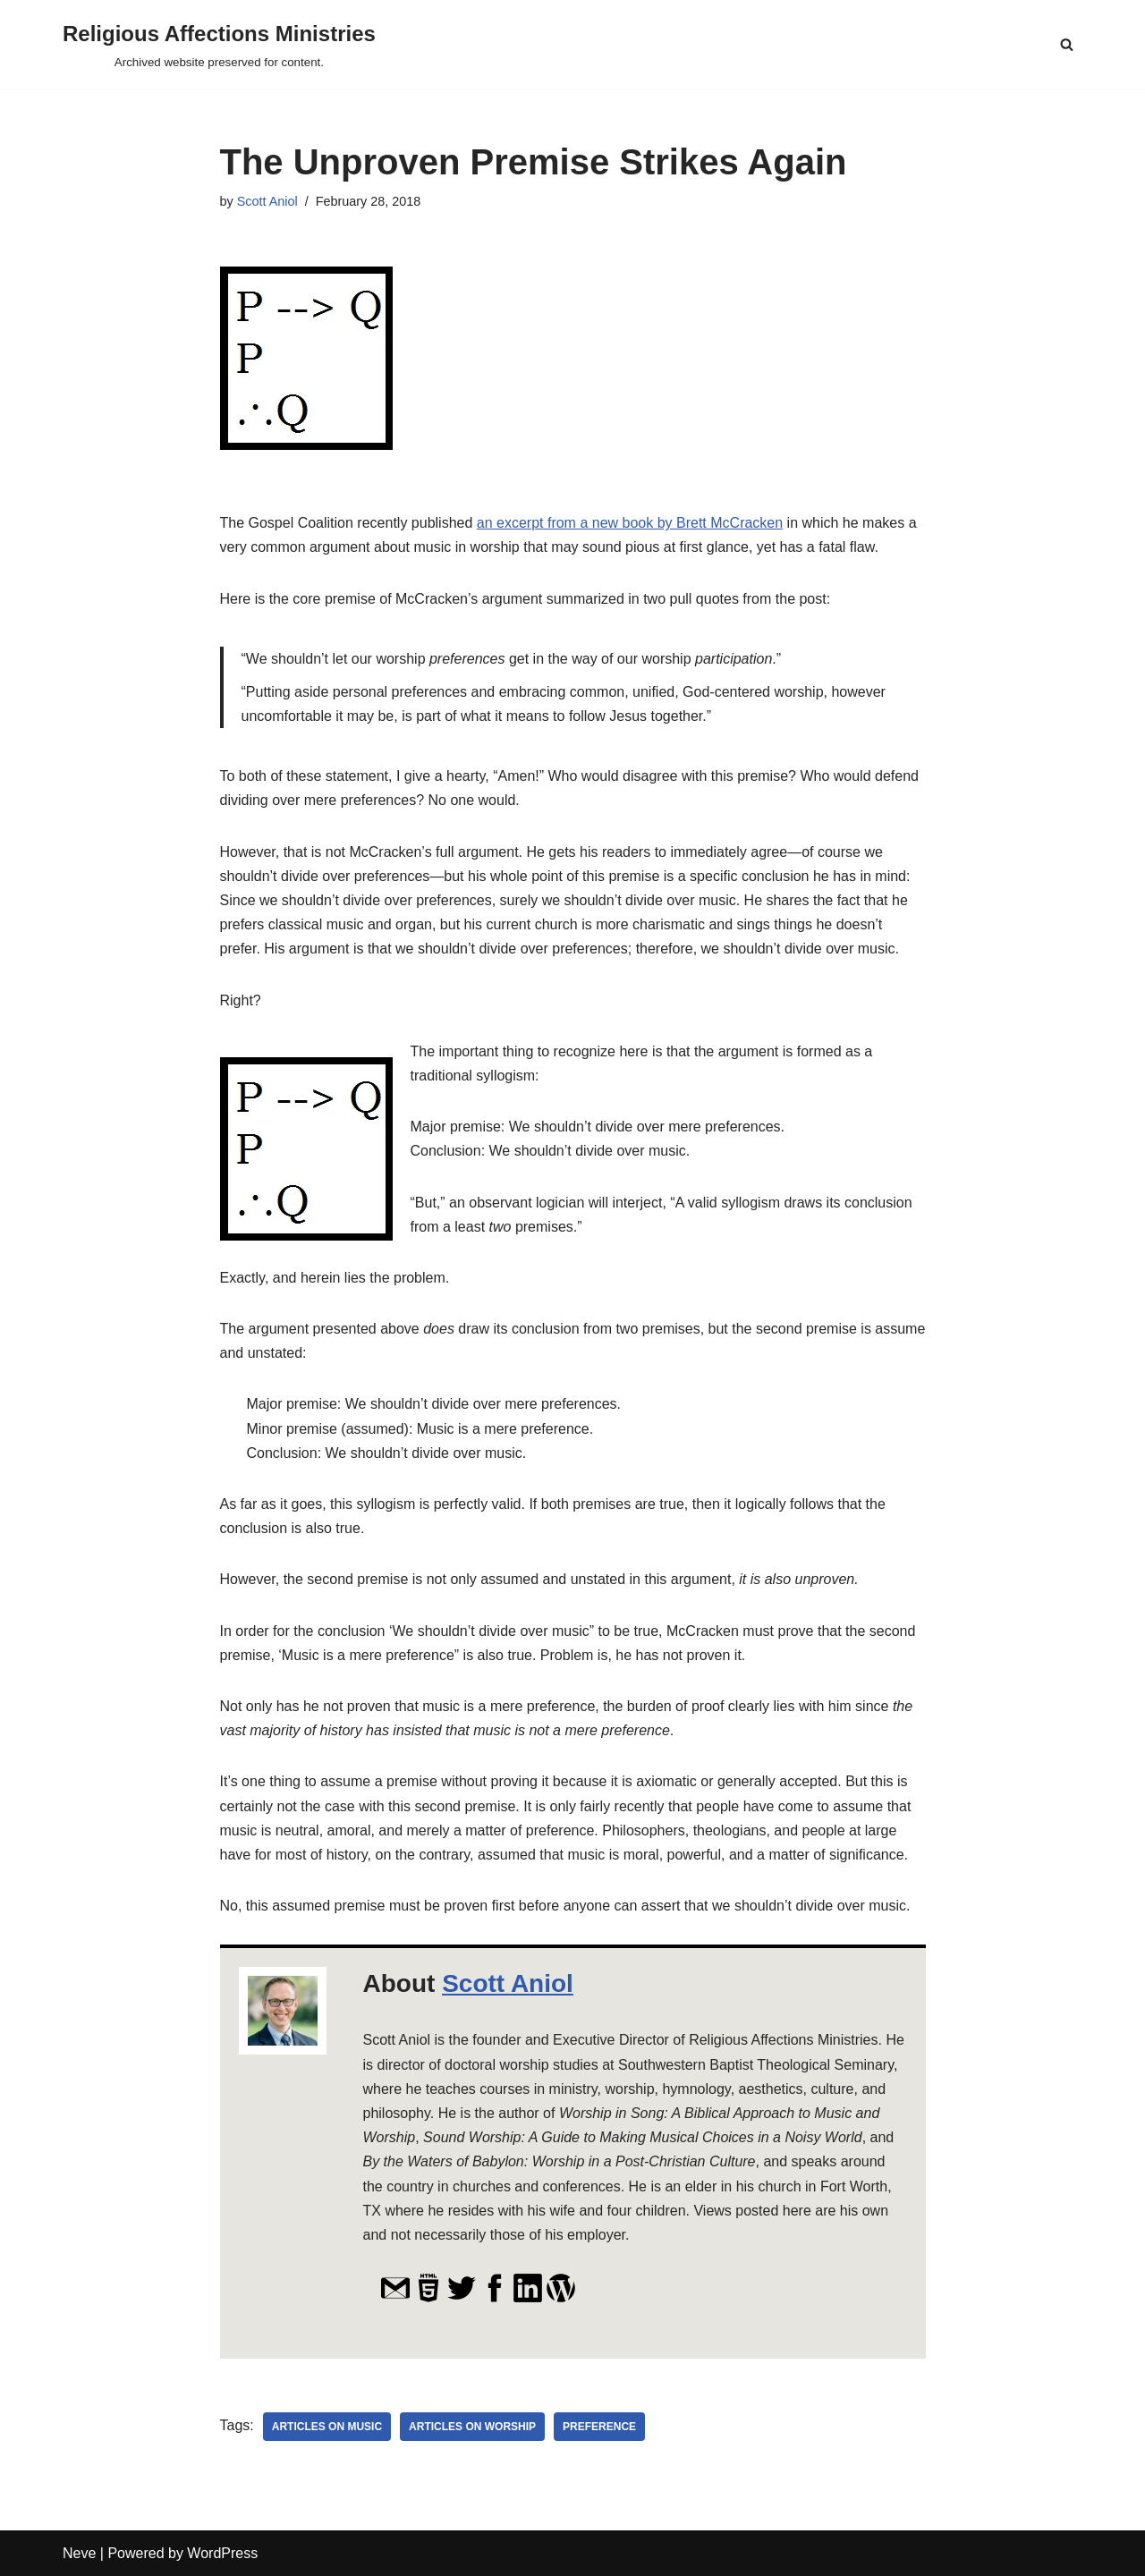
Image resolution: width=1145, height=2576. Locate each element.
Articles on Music (327, 2426)
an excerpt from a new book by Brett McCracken (630, 522)
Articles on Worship (472, 2426)
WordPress (222, 2553)
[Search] (1066, 44)
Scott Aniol (267, 201)
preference (599, 2426)
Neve (79, 2553)
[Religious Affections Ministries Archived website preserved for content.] (219, 44)
